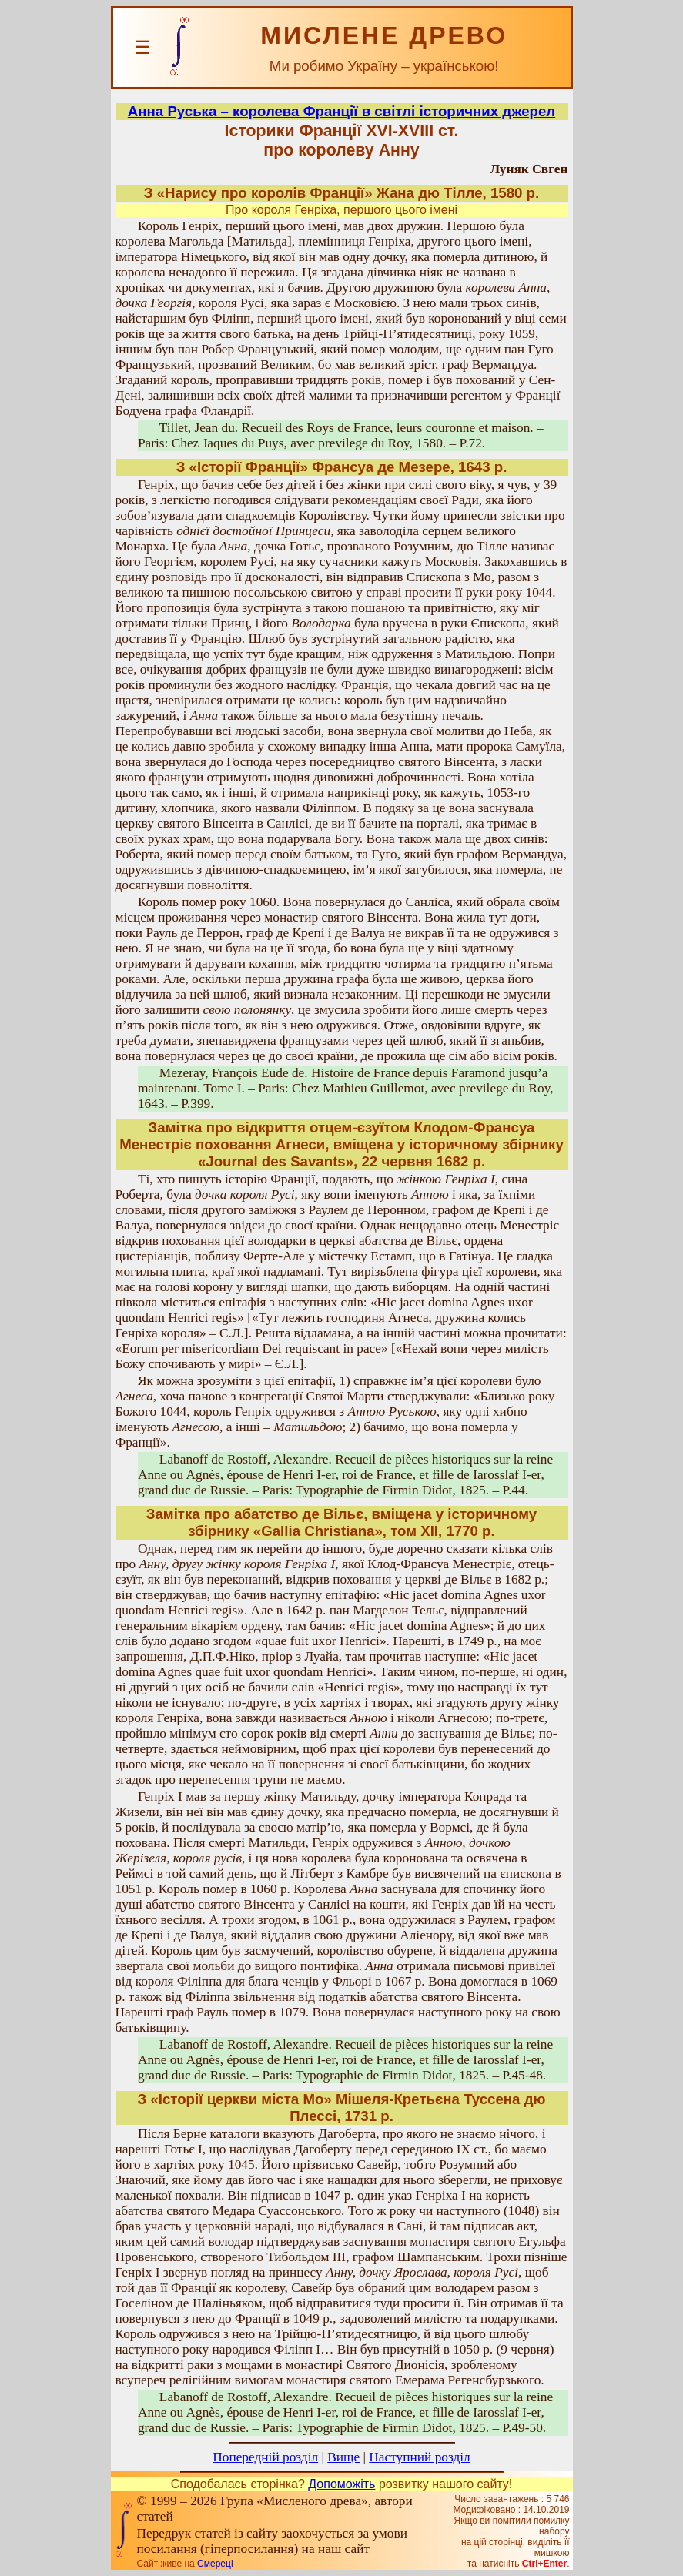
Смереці (215, 2563)
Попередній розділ (265, 2457)
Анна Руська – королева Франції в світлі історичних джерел (341, 111)
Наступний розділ (419, 2457)
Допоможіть (341, 2484)
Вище (343, 2457)
